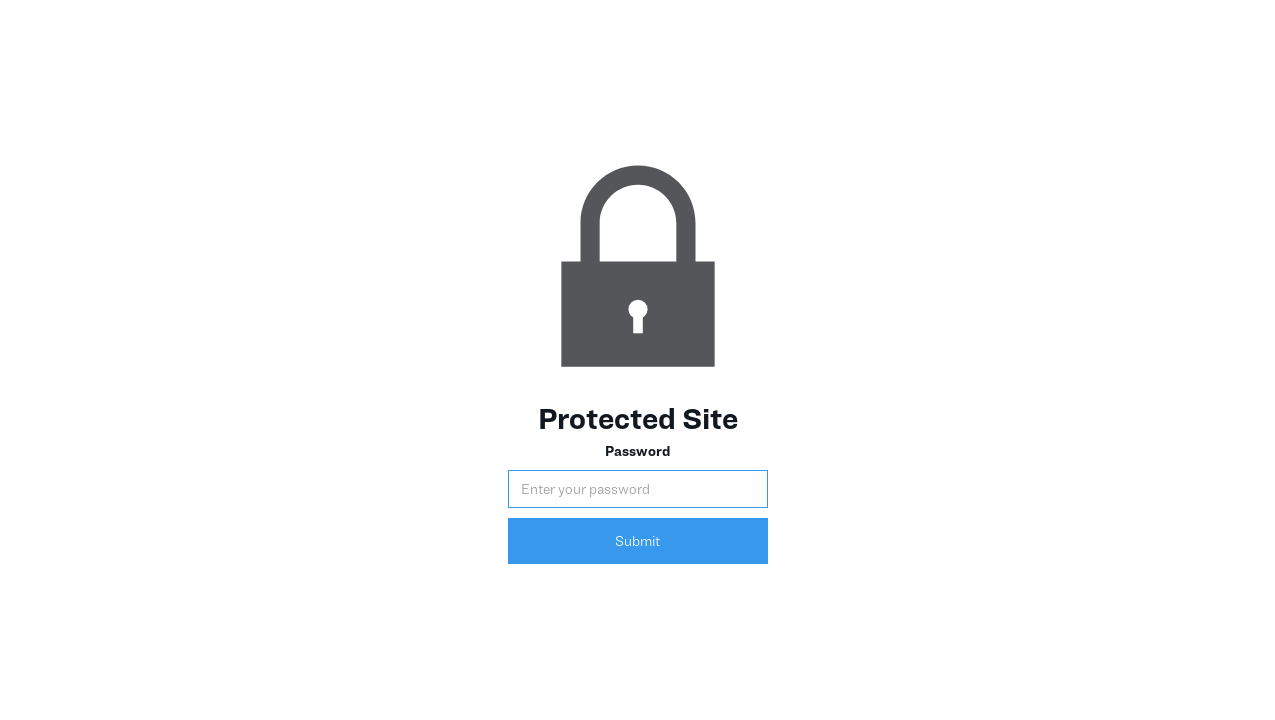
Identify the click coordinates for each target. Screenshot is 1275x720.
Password (637, 450)
